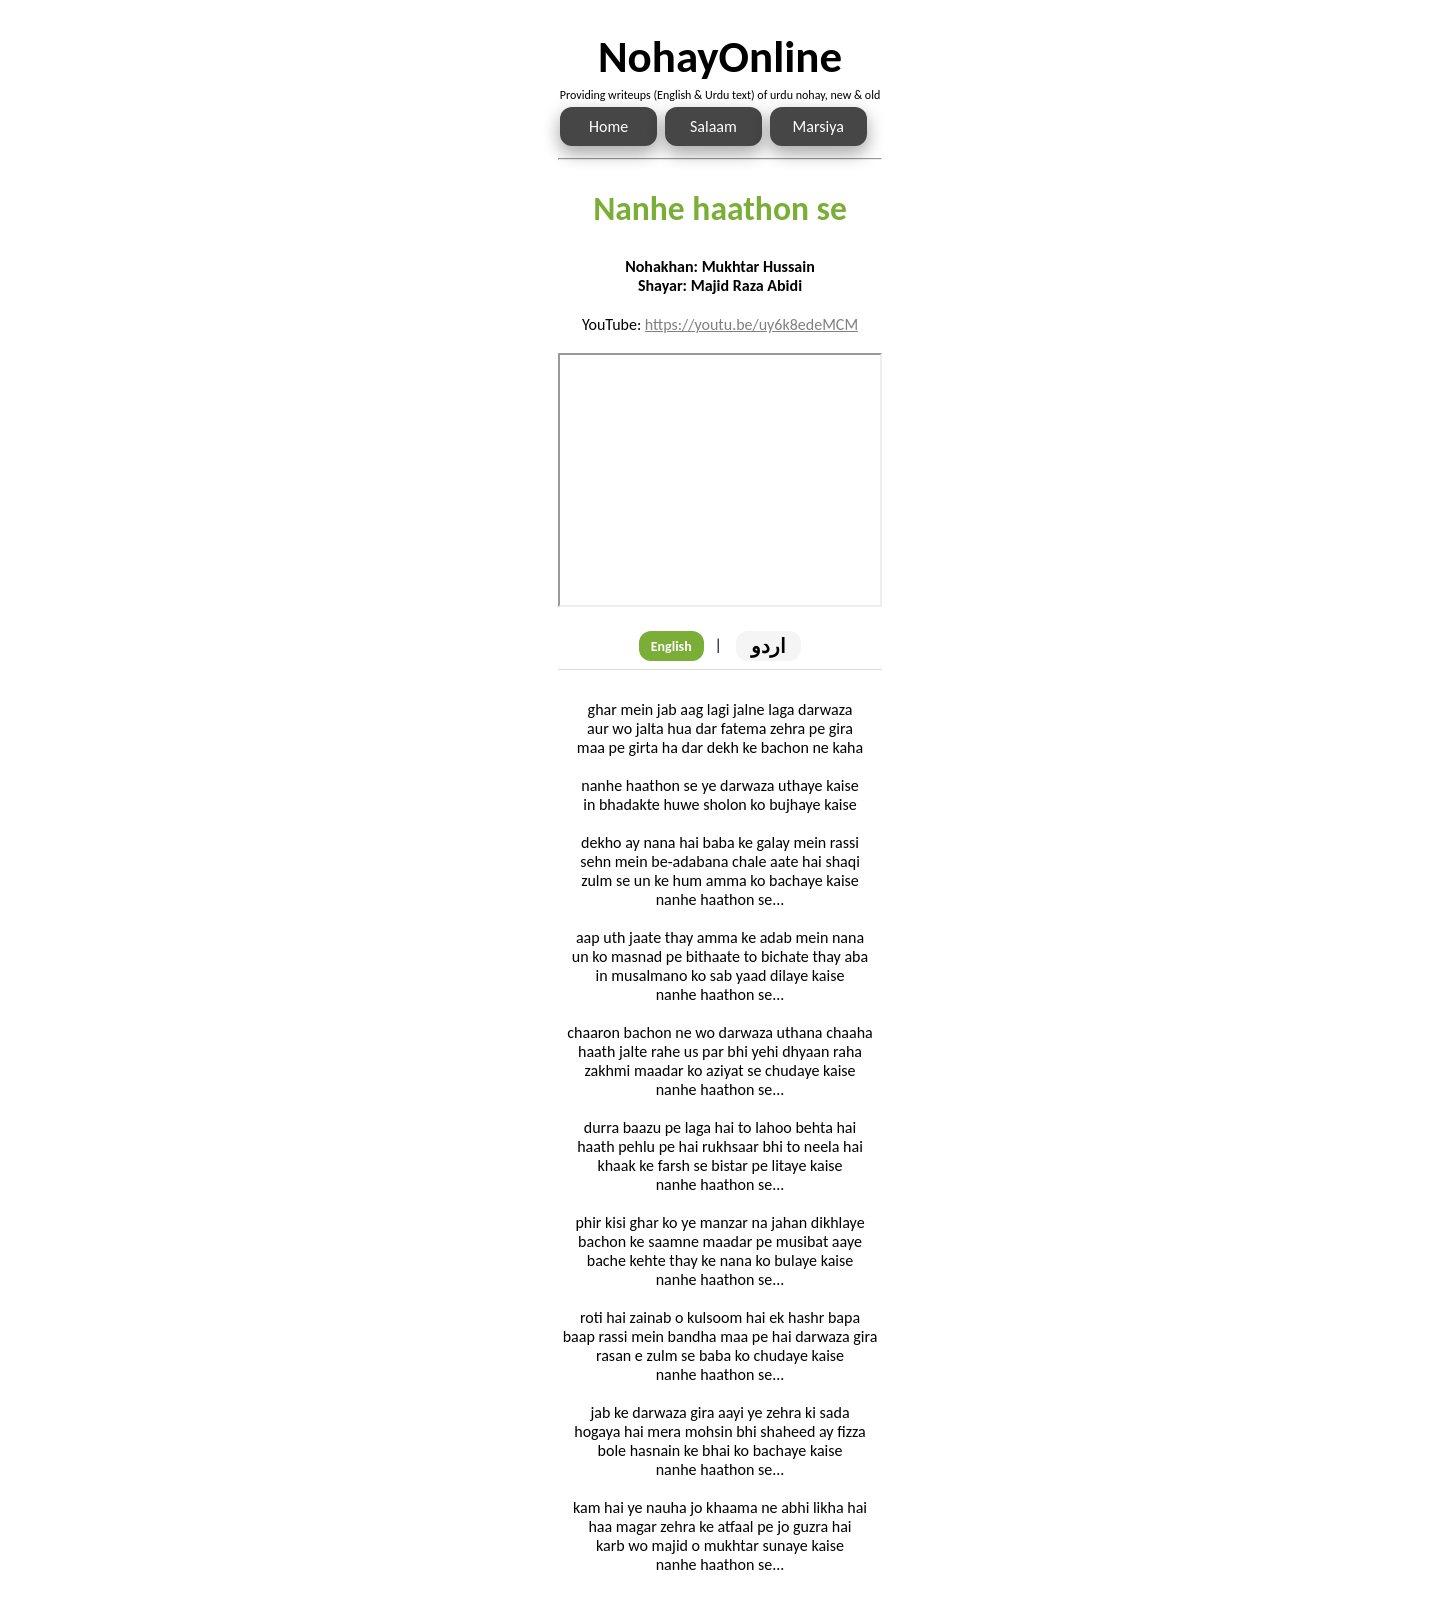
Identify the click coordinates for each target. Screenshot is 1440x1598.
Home (608, 126)
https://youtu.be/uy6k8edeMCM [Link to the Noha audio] (751, 324)
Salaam (713, 126)
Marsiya (818, 126)
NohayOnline (720, 56)
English (671, 646)
